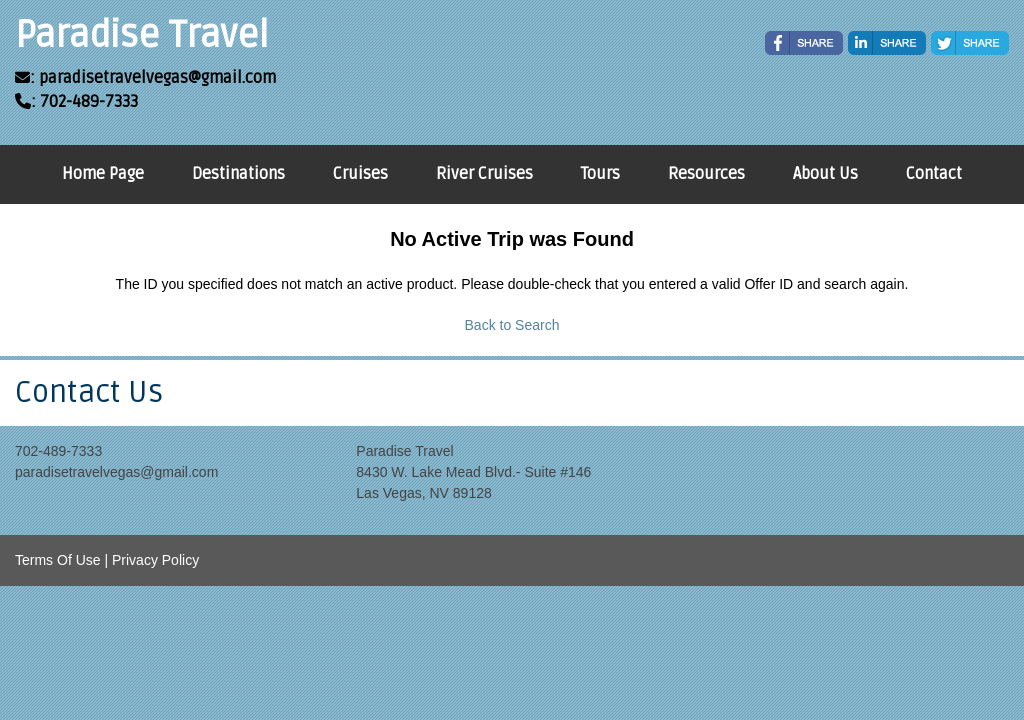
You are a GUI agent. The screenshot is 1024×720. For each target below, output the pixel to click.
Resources (706, 174)
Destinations (238, 174)
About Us (825, 174)
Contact (934, 174)
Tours (600, 174)
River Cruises (484, 174)
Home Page (103, 174)
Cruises (360, 174)
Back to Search (512, 325)
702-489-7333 (58, 451)
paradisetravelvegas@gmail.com (116, 472)
